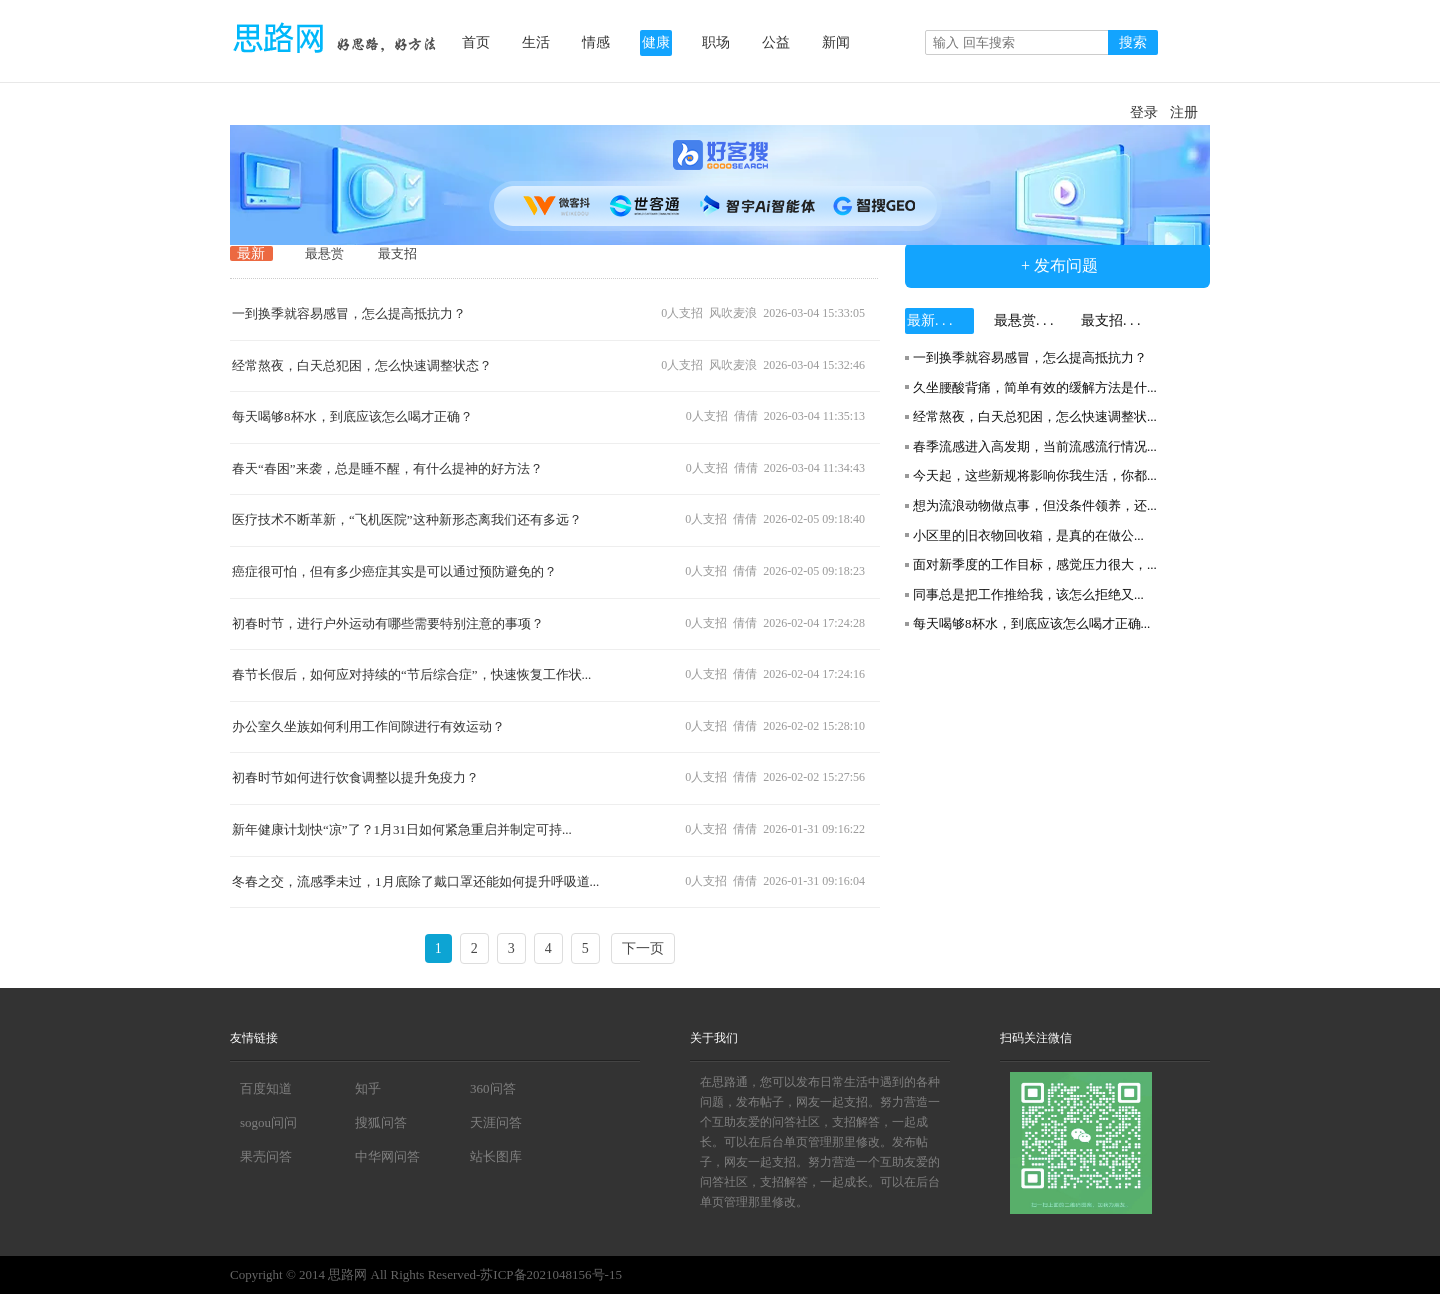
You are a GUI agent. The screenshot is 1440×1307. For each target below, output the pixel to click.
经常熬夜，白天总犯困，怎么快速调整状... (1035, 416)
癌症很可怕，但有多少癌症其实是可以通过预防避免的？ (394, 571)
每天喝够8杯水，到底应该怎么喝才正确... (1031, 623)
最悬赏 (324, 253)
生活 (536, 42)
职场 (716, 42)
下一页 (643, 948)
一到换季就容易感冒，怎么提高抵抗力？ (349, 313)
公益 (776, 42)
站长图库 (496, 1156)
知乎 (368, 1088)
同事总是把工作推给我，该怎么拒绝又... (1028, 594)
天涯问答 (496, 1122)
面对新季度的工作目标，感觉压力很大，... (1035, 564)
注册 (1184, 112)
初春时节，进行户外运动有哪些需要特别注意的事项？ (388, 623)
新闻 (836, 42)
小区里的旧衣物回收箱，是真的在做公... (1028, 535)
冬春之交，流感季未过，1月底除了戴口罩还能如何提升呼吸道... (415, 881)
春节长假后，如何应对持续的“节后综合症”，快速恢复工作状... (411, 674)
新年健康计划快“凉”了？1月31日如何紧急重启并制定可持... (402, 829)
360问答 (493, 1088)
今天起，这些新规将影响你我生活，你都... (1035, 475)
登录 (1144, 112)
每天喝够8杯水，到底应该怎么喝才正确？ (352, 416)
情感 (596, 42)
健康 (656, 42)
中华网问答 (387, 1156)
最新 (251, 253)
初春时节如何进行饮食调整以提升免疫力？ (355, 777)
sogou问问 (268, 1122)
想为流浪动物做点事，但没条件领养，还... (1035, 505)
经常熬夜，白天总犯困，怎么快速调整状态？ (362, 365)
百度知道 (266, 1088)
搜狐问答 (381, 1122)
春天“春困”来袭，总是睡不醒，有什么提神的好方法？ (387, 468)
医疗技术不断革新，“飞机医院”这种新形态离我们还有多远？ (407, 519)
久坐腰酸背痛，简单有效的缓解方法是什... (1035, 387)
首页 (476, 42)
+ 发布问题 (1057, 265)
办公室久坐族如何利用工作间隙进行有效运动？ (368, 726)
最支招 (397, 253)
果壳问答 (266, 1156)
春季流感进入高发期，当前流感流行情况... (1035, 446)
